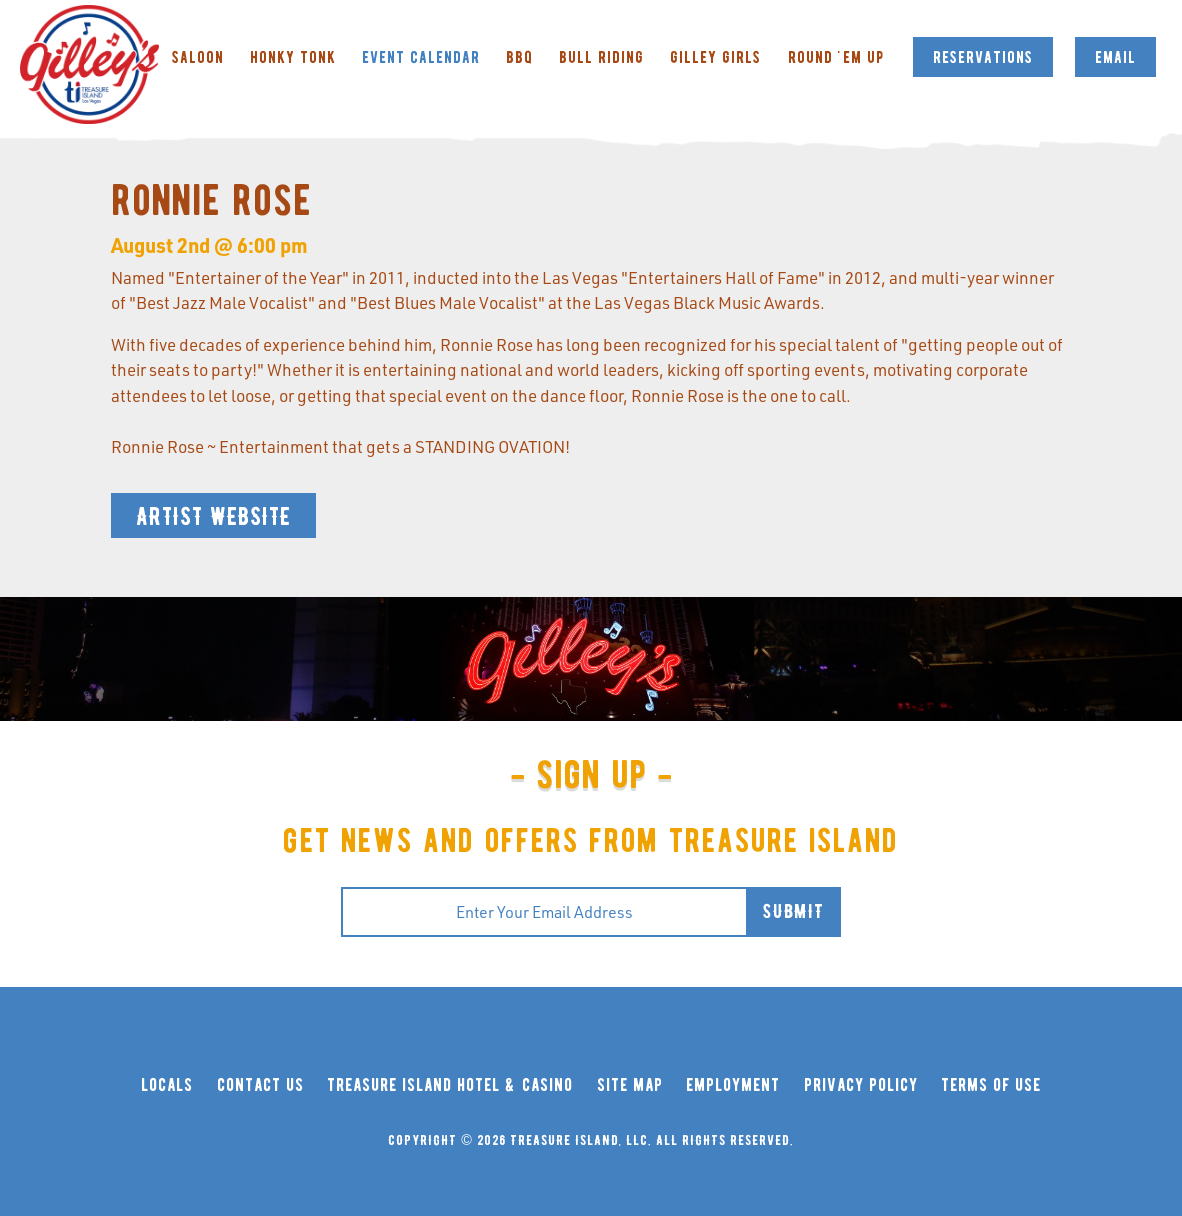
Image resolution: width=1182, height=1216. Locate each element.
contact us (260, 1085)
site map (630, 1085)
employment (733, 1085)
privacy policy (861, 1085)
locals (167, 1085)
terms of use (991, 1085)
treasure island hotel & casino (450, 1085)
